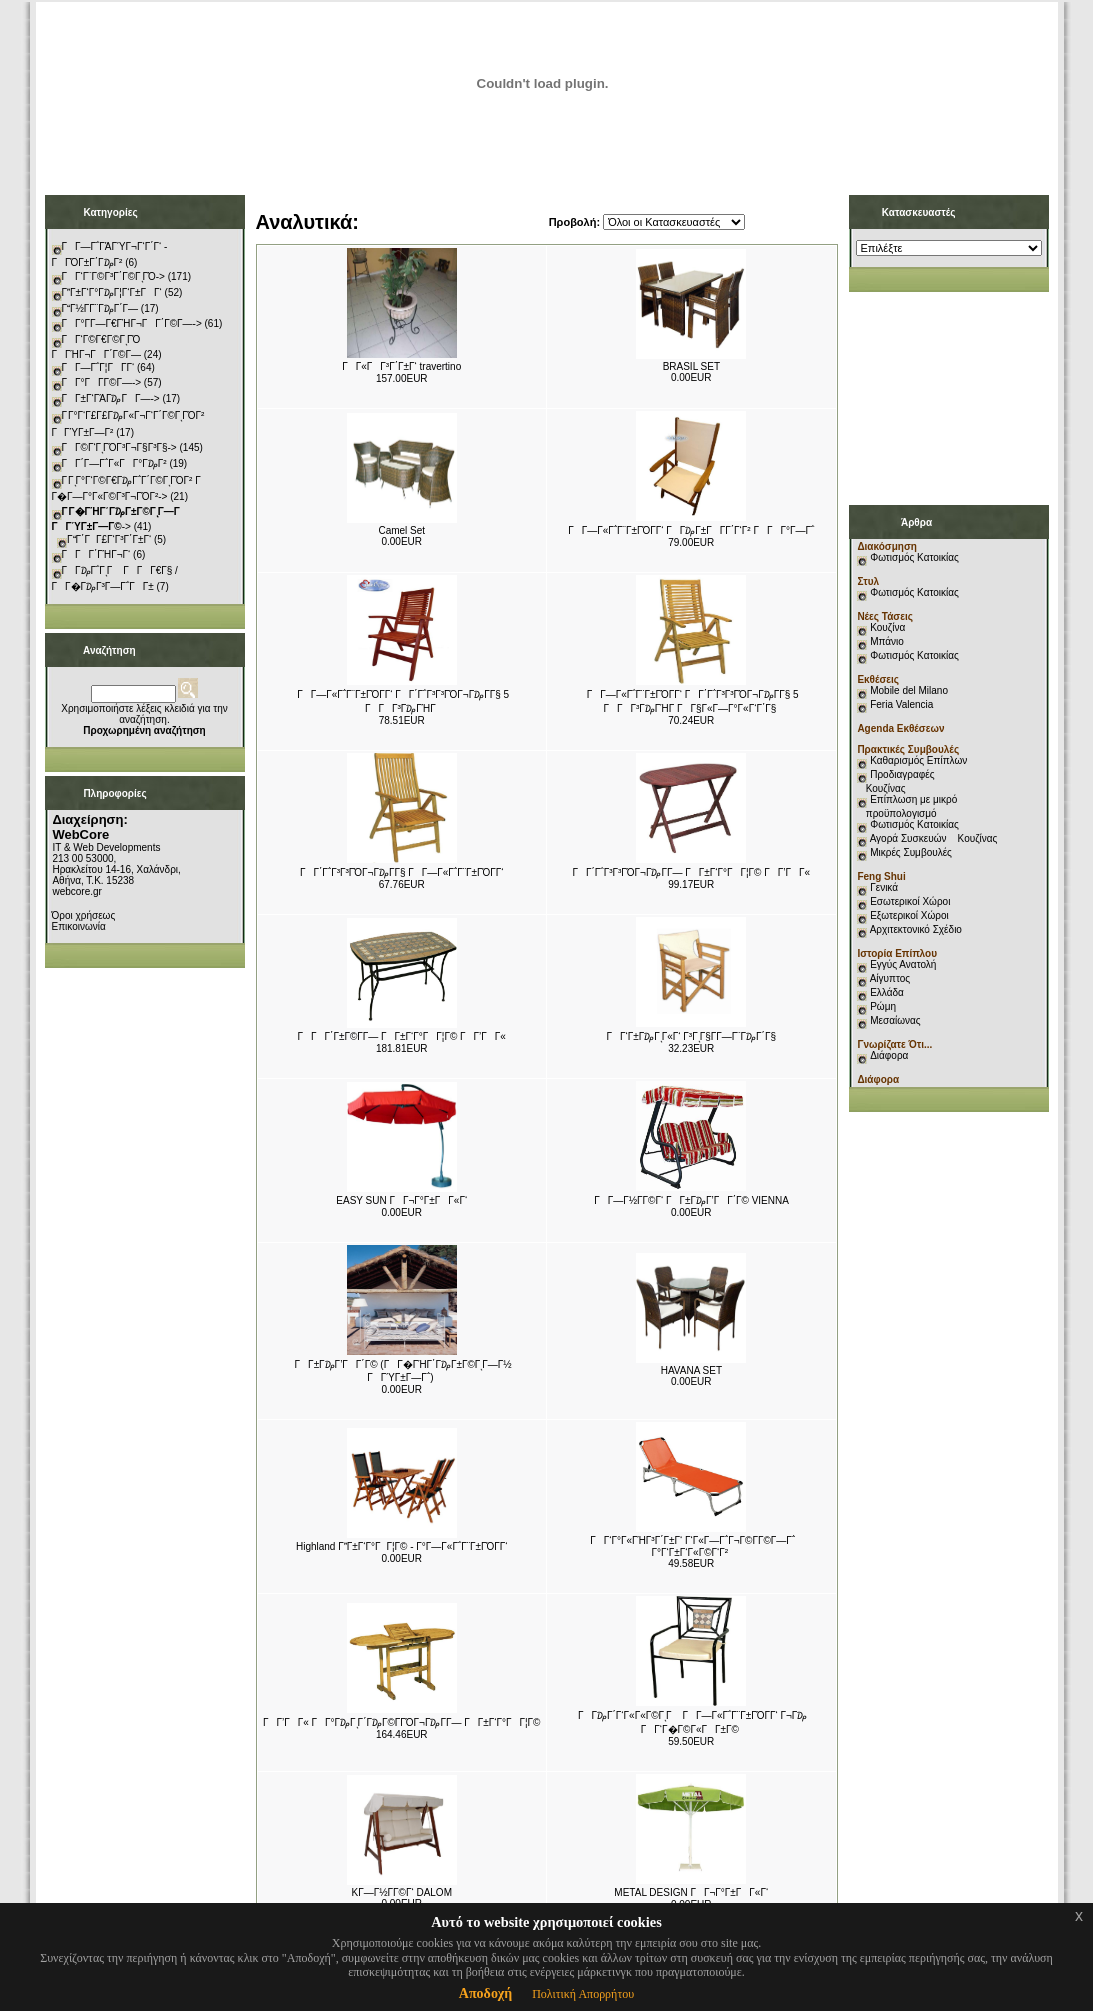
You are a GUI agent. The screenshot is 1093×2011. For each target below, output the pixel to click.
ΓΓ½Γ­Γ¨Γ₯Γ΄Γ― (100, 308)
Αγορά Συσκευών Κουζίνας (934, 838)
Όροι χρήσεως (84, 915)
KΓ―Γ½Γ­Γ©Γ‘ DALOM (402, 1892)
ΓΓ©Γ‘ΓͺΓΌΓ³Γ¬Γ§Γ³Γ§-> (119, 447)
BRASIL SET (691, 366)
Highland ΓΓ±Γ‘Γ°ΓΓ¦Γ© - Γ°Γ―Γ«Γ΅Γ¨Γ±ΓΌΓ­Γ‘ (402, 1546)
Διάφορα (889, 1055)
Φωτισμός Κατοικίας (914, 557)
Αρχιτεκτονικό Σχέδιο (916, 929)
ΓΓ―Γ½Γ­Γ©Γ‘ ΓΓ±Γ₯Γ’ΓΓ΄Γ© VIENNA (691, 1200)
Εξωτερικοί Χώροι (909, 915)
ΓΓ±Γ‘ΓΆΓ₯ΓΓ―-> (111, 398)
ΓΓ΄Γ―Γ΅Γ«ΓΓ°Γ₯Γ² (114, 463)
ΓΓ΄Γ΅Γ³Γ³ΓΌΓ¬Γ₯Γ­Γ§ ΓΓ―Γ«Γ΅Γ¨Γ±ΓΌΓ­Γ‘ (402, 872)
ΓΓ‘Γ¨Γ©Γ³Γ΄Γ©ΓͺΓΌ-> (113, 276)
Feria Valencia (901, 704)
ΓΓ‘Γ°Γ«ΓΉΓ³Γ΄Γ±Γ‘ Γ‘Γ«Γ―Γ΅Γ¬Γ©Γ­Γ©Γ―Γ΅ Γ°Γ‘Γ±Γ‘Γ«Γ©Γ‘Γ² (692, 1546)
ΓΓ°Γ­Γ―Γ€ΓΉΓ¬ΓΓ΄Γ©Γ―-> (132, 323)
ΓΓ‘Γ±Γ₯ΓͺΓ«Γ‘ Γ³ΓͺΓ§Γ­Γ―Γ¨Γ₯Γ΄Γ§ (691, 1036)
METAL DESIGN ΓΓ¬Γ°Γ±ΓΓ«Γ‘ (691, 1892)
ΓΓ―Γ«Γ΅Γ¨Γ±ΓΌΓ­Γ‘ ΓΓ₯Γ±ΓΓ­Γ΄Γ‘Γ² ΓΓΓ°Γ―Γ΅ (691, 530)
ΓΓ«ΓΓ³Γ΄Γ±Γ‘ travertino (401, 366)
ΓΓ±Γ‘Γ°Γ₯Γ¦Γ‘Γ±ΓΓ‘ (112, 292)
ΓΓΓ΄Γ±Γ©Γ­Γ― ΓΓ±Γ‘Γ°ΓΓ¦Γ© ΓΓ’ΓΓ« (402, 1036)
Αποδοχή (485, 1993)
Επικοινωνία (79, 926)
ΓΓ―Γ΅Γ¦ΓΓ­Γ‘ (98, 367)
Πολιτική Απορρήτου (583, 1994)
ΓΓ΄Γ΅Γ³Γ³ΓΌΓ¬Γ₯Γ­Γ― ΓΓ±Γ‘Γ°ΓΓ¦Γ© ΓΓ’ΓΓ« (691, 872)
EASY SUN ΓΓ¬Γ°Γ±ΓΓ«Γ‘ (401, 1200)
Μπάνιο (887, 641)
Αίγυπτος (890, 978)
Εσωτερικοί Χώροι (910, 901)
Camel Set (401, 530)
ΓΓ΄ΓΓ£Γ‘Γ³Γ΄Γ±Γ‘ (109, 539)
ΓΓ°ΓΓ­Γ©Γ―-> (102, 382)
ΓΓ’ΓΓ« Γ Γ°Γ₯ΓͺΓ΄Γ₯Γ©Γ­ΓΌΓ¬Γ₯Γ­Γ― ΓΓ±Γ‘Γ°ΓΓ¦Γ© (401, 1722)
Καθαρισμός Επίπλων (917, 760)
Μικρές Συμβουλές (911, 852)
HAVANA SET (691, 1370)
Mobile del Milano (909, 690)
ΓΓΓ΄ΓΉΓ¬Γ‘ (96, 554)
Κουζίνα (887, 627)
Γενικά (884, 887)
